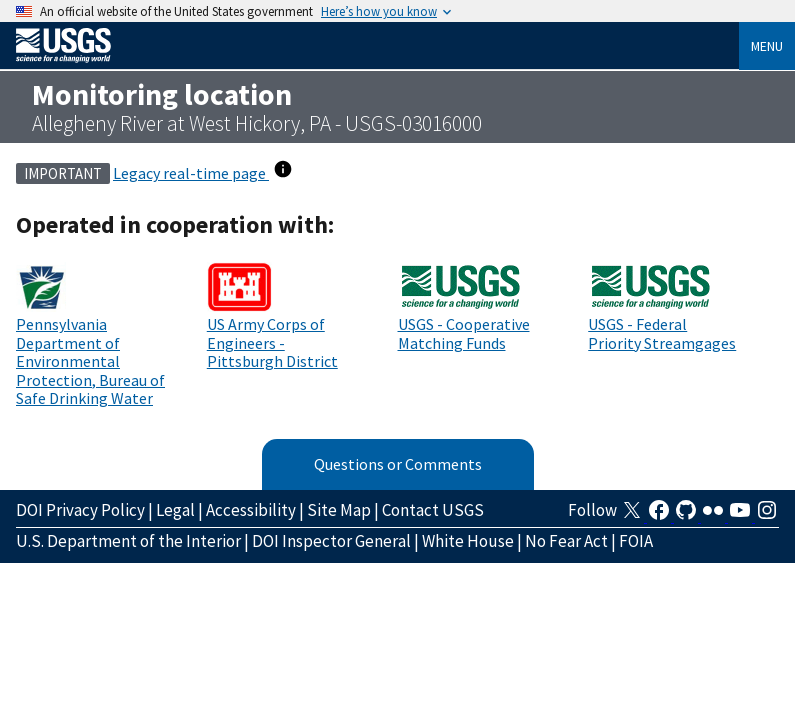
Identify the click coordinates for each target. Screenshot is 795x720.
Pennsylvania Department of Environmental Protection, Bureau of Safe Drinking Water (90, 361)
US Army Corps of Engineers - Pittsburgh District (272, 342)
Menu (767, 46)
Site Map (339, 510)
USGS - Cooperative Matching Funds (464, 333)
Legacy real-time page (191, 173)
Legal (175, 510)
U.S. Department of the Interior (128, 541)
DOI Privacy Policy (80, 510)
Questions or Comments (398, 464)
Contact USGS (433, 510)
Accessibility (251, 510)
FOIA (636, 541)
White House (468, 541)
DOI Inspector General (331, 541)
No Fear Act (566, 541)
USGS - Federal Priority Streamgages (662, 333)
